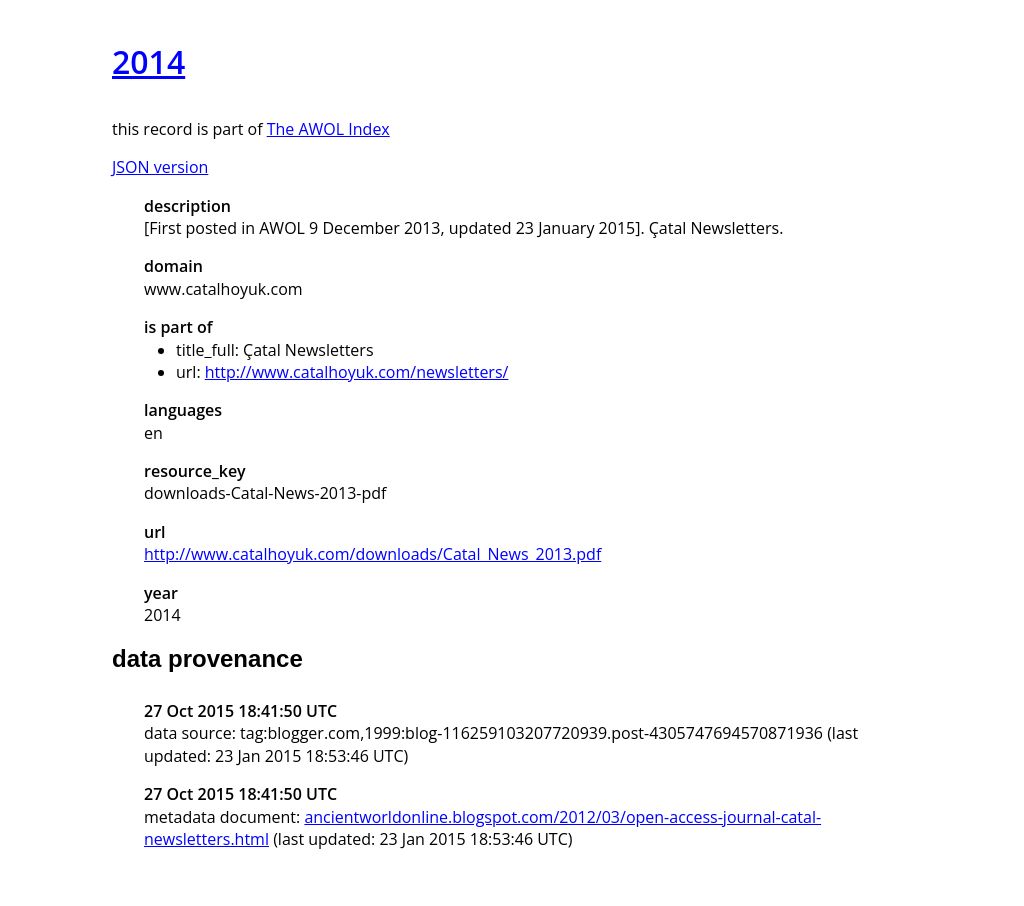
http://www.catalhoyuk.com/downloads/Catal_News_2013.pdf (372, 554)
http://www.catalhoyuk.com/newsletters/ (357, 372)
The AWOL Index (328, 129)
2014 (148, 61)
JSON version (160, 167)
